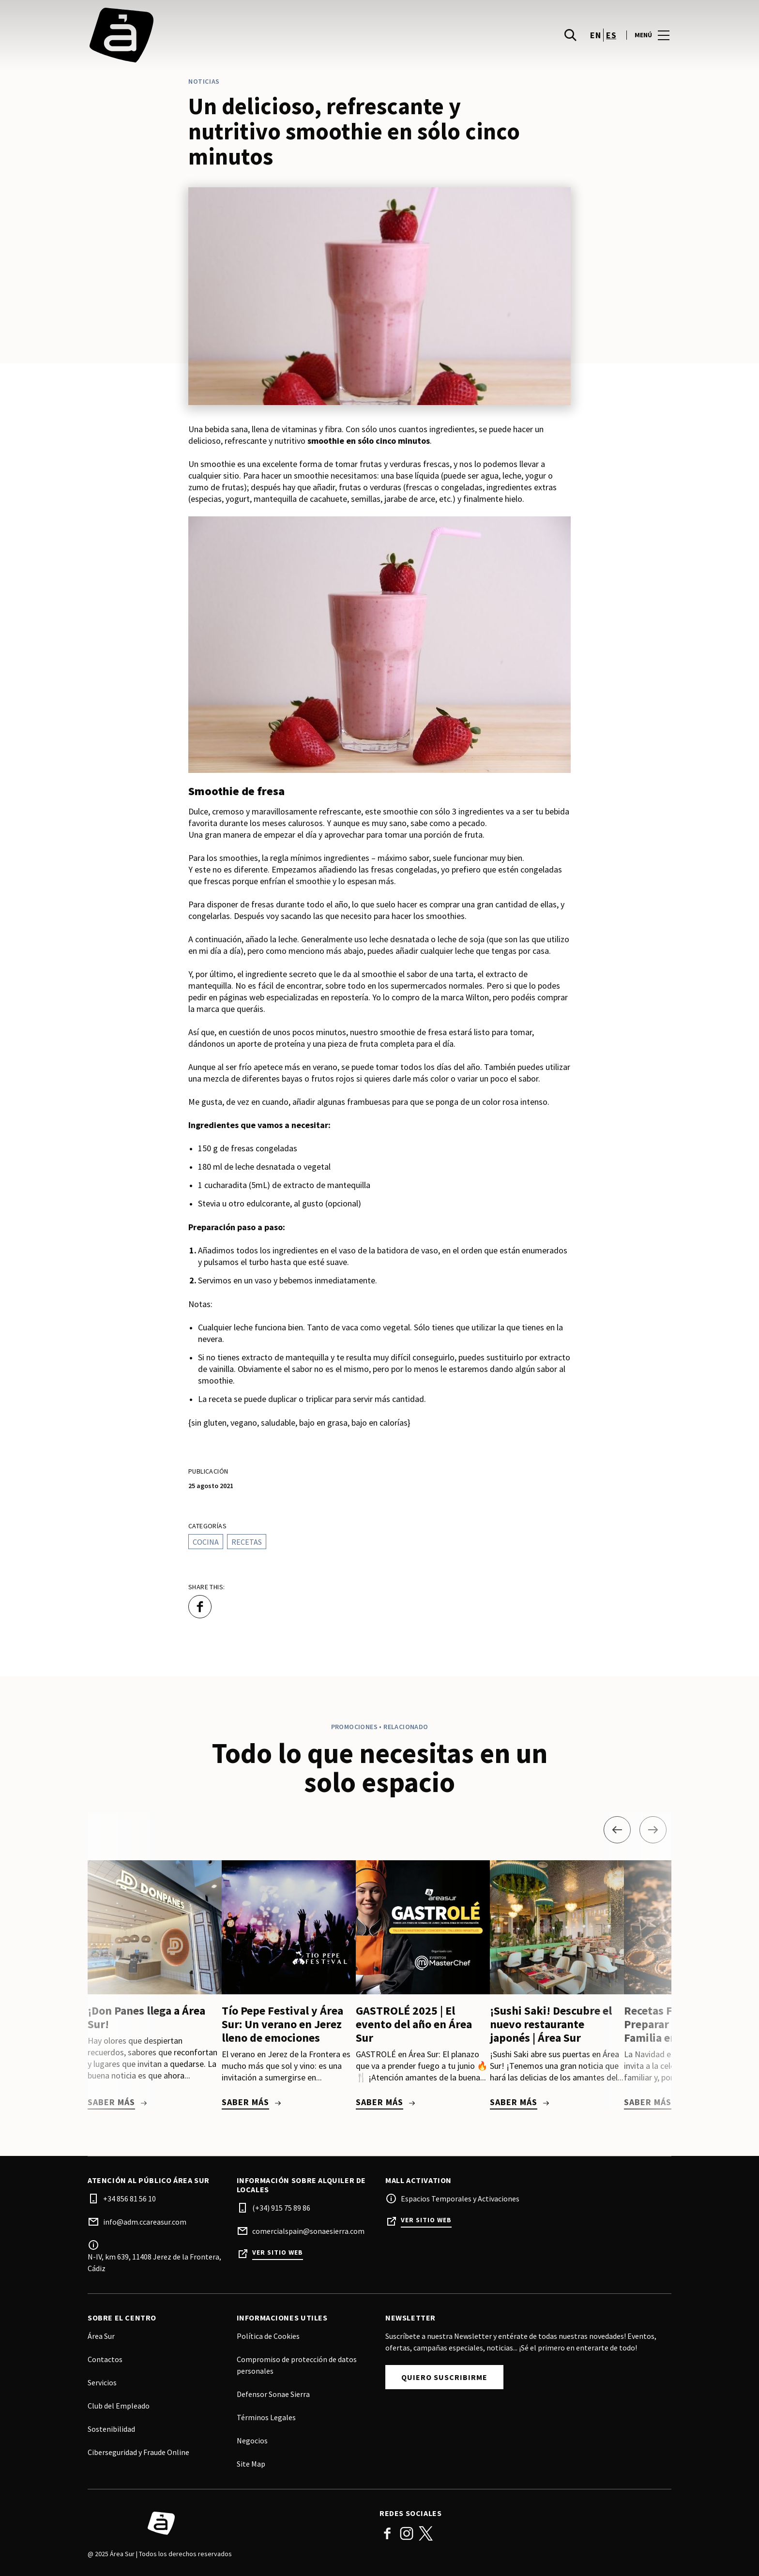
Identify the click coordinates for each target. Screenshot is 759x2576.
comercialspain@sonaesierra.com (308, 2231)
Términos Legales (266, 2417)
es (611, 40)
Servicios (102, 2382)
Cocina (206, 1542)
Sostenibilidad (111, 2429)
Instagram (406, 2533)
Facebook (387, 2533)
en (595, 40)
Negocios (252, 2440)
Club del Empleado (119, 2405)
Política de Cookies (268, 2336)
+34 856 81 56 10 (129, 2198)
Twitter (426, 2533)
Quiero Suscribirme (444, 2377)
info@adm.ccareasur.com (144, 2222)
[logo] (235, 40)
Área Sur (101, 2336)
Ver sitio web (277, 2252)
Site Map (251, 2464)
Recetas (246, 1542)
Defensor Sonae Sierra (273, 2394)
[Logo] (228, 2523)
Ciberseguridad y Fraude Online (138, 2452)
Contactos (105, 2359)
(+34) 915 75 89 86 (281, 2208)
